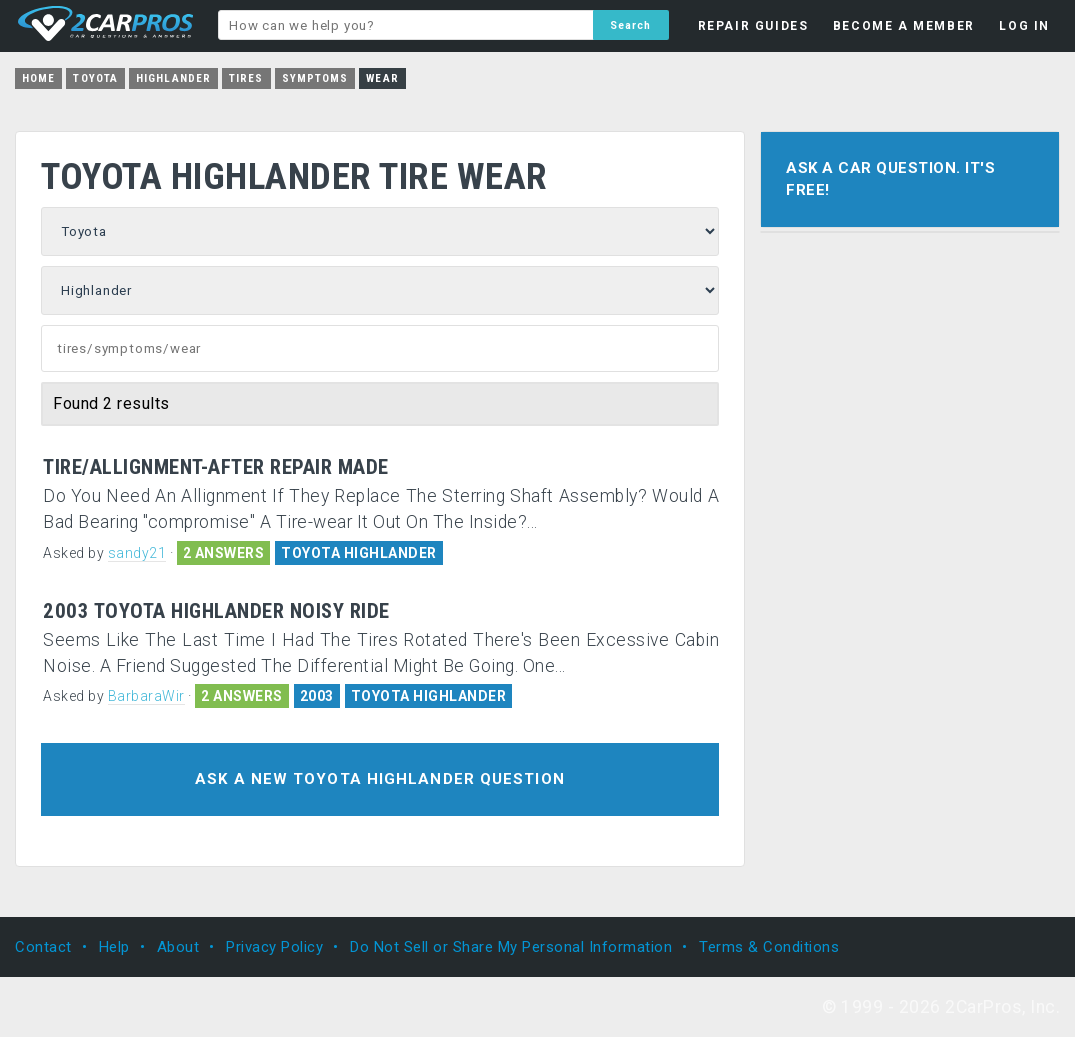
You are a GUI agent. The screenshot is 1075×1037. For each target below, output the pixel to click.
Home (38, 78)
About (178, 947)
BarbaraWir (146, 696)
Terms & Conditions (769, 947)
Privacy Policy (274, 947)
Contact (43, 947)
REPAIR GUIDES (753, 26)
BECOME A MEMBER (904, 26)
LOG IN (1024, 26)
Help (114, 947)
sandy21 (137, 553)
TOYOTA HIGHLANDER (359, 553)
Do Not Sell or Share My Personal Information (511, 947)
